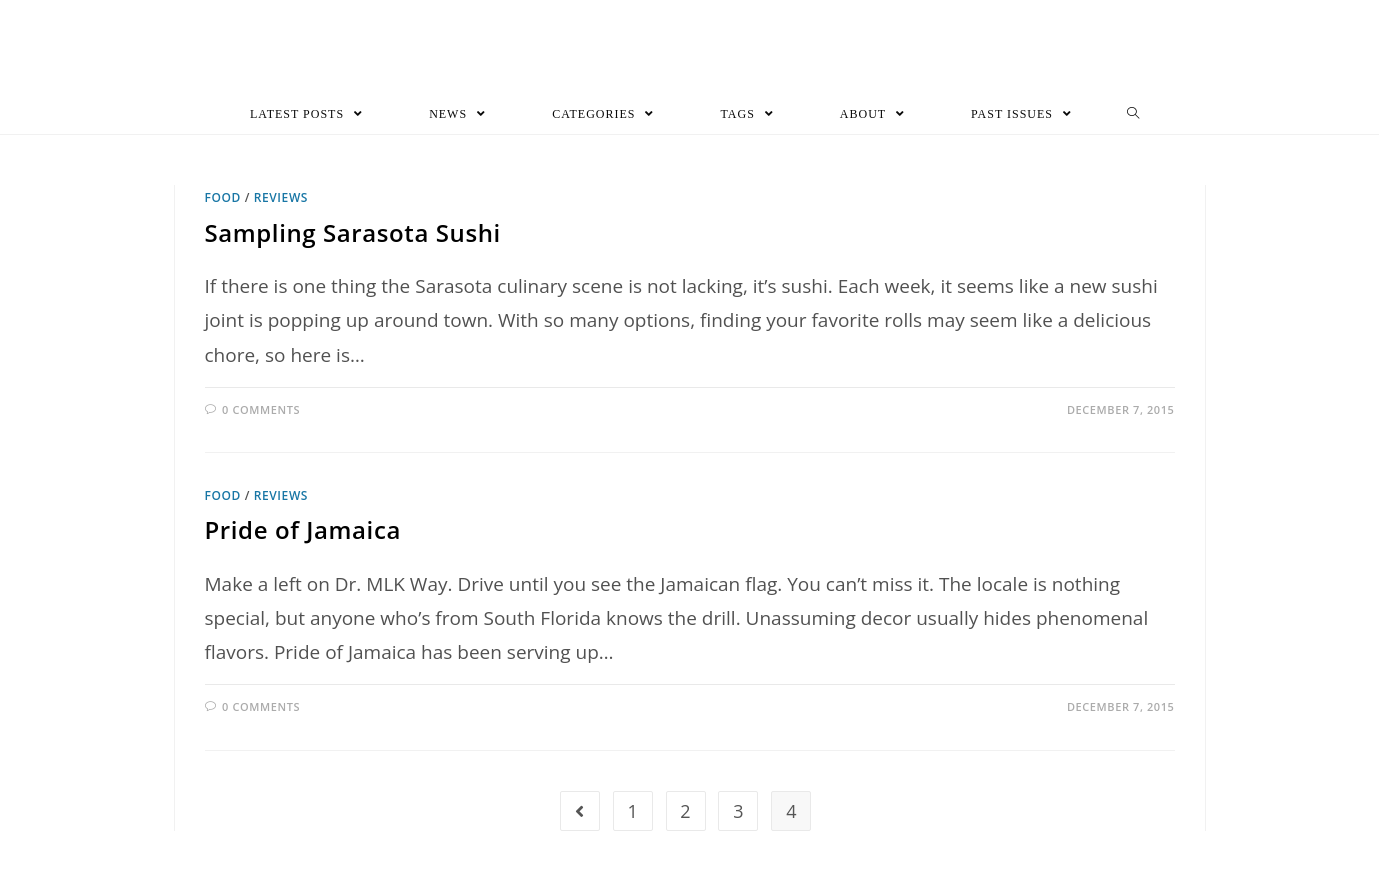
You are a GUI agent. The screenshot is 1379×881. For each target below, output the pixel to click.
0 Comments (261, 409)
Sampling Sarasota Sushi (353, 232)
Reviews (281, 197)
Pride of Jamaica (303, 529)
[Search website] (1133, 114)
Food (223, 197)
